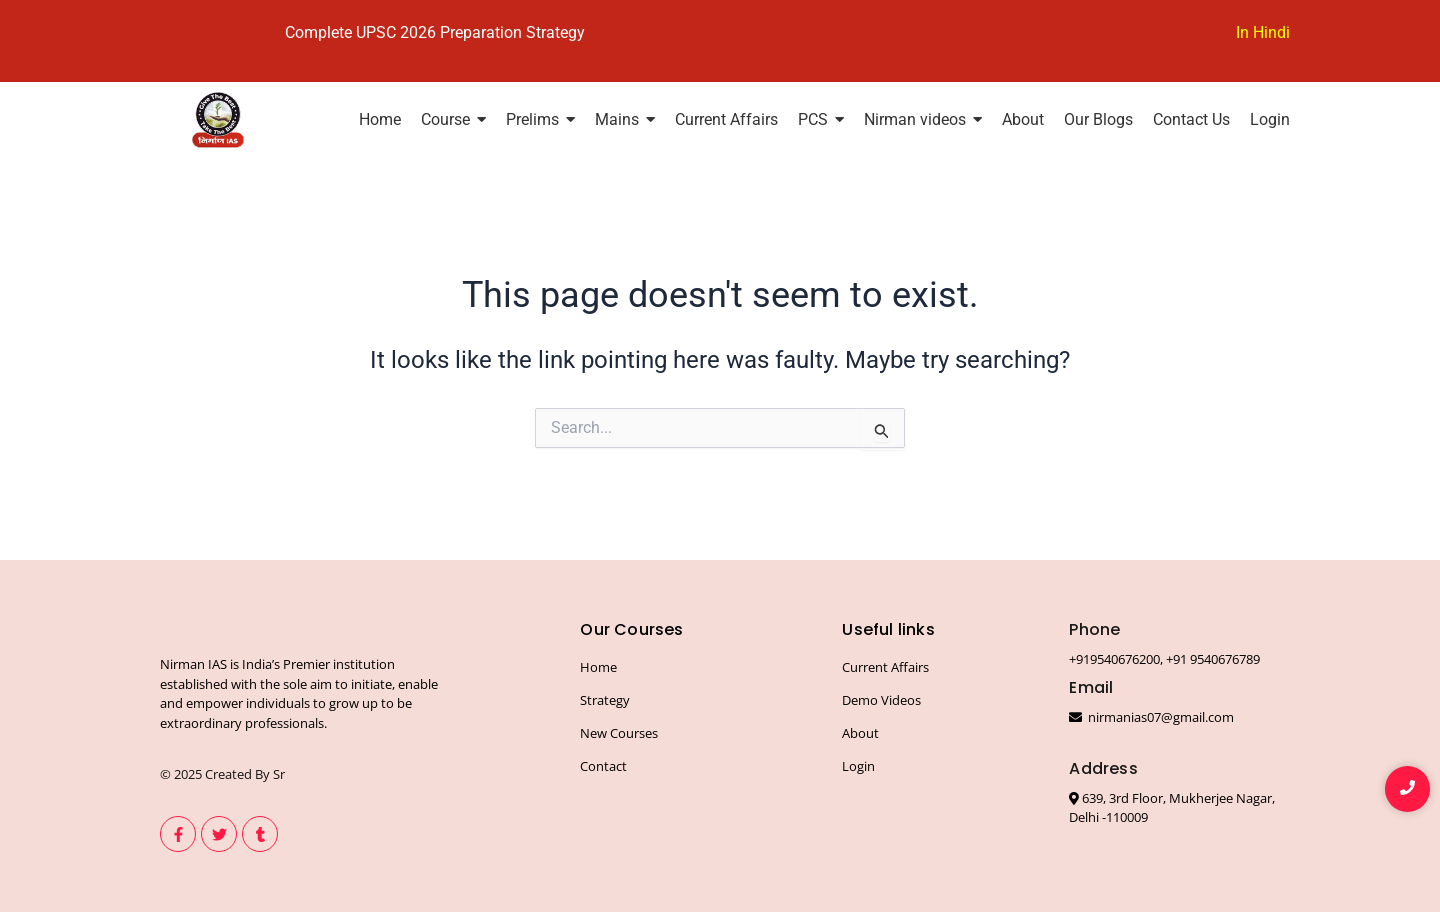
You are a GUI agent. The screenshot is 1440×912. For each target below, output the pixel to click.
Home (598, 666)
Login (858, 765)
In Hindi (1263, 32)
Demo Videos (881, 699)
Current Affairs (885, 666)
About (860, 732)
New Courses (619, 732)
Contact (603, 765)
